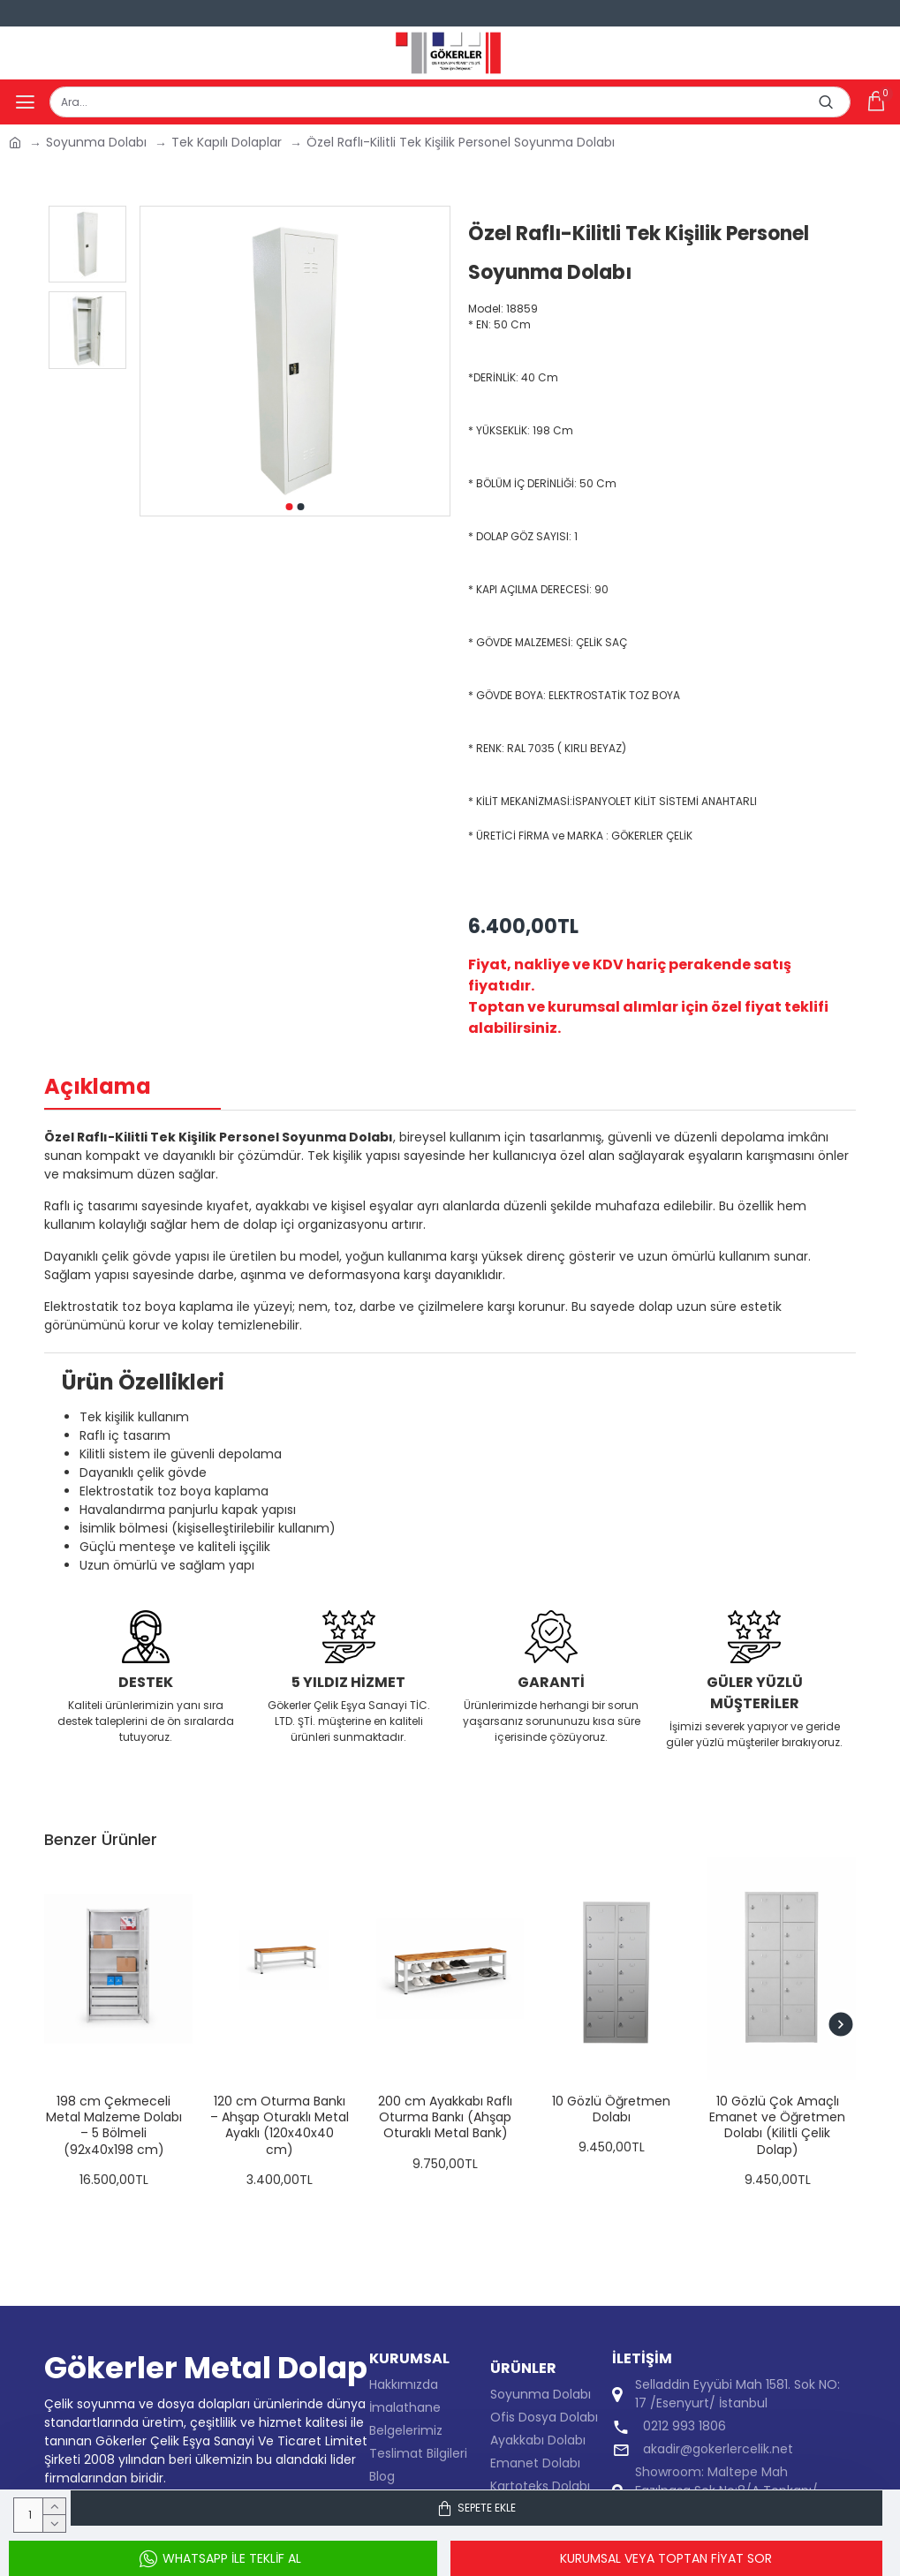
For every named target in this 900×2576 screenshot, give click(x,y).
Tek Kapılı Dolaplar (226, 142)
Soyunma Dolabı (96, 142)
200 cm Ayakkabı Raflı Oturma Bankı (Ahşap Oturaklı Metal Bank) (445, 2117)
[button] (288, 506)
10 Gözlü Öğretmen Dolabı (611, 2109)
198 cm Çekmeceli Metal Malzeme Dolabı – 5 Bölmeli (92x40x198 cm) (114, 2125)
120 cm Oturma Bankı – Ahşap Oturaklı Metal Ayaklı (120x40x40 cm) (279, 2125)
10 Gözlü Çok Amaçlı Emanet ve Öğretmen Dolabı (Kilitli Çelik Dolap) (777, 2125)
